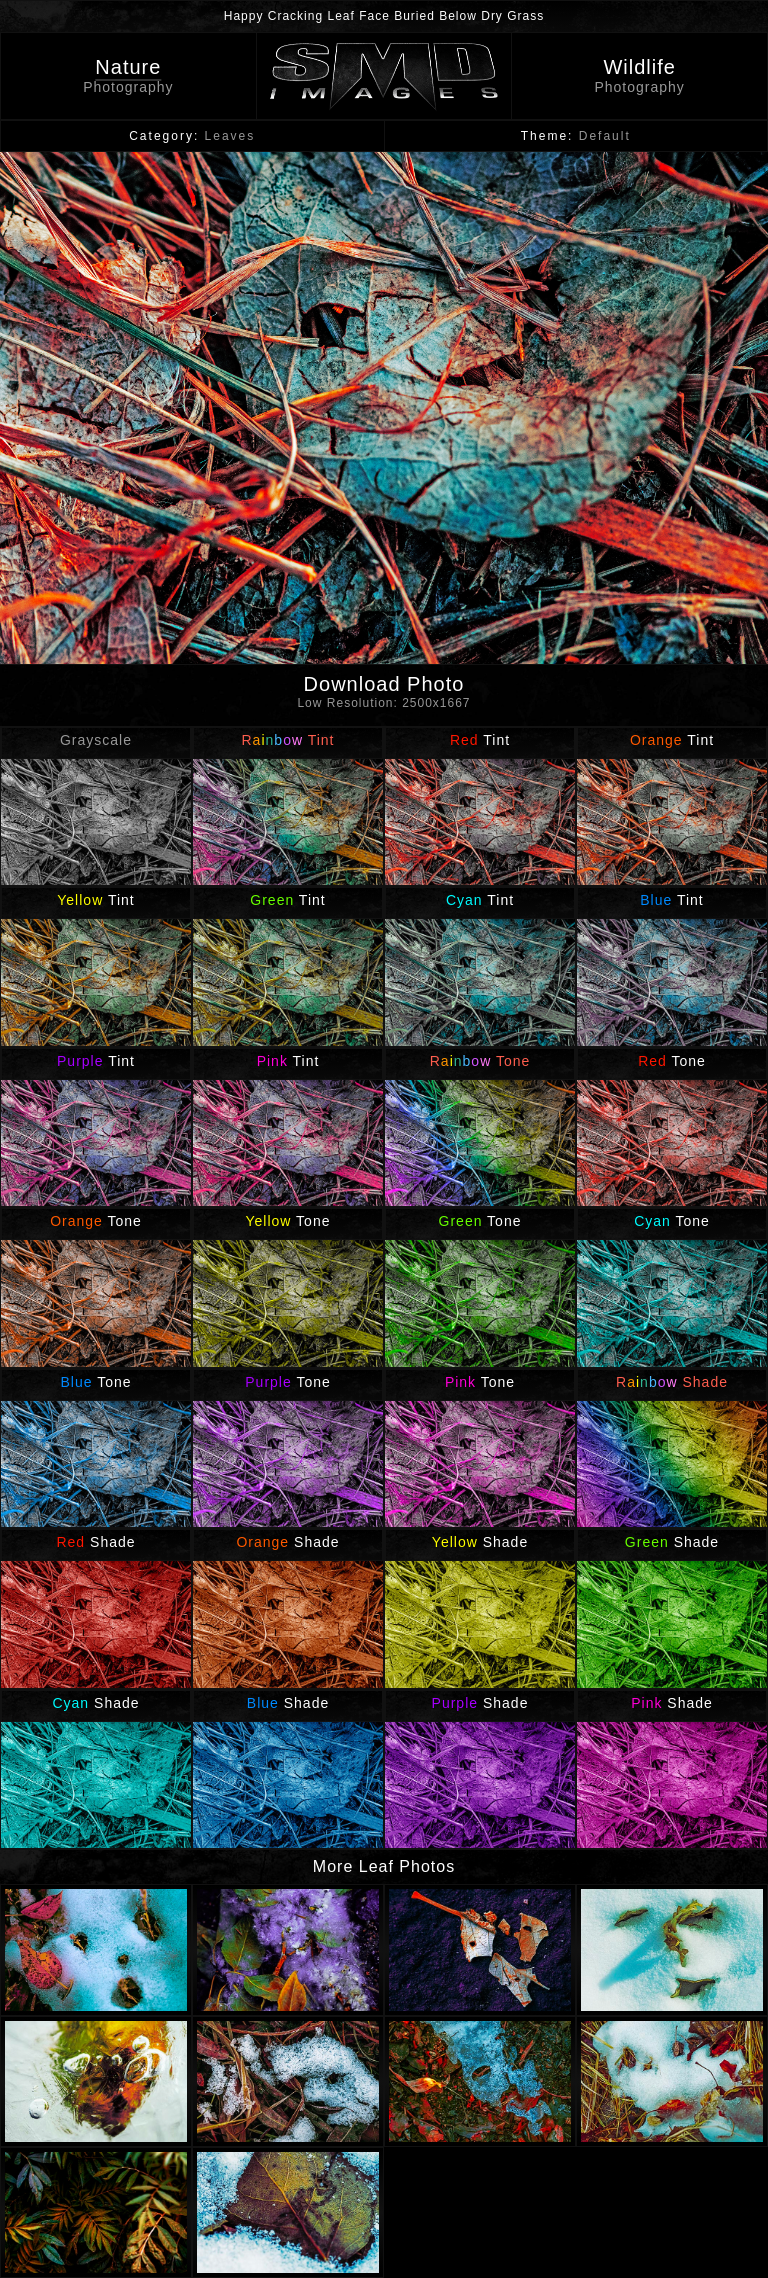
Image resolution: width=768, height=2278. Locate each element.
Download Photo (384, 695)
